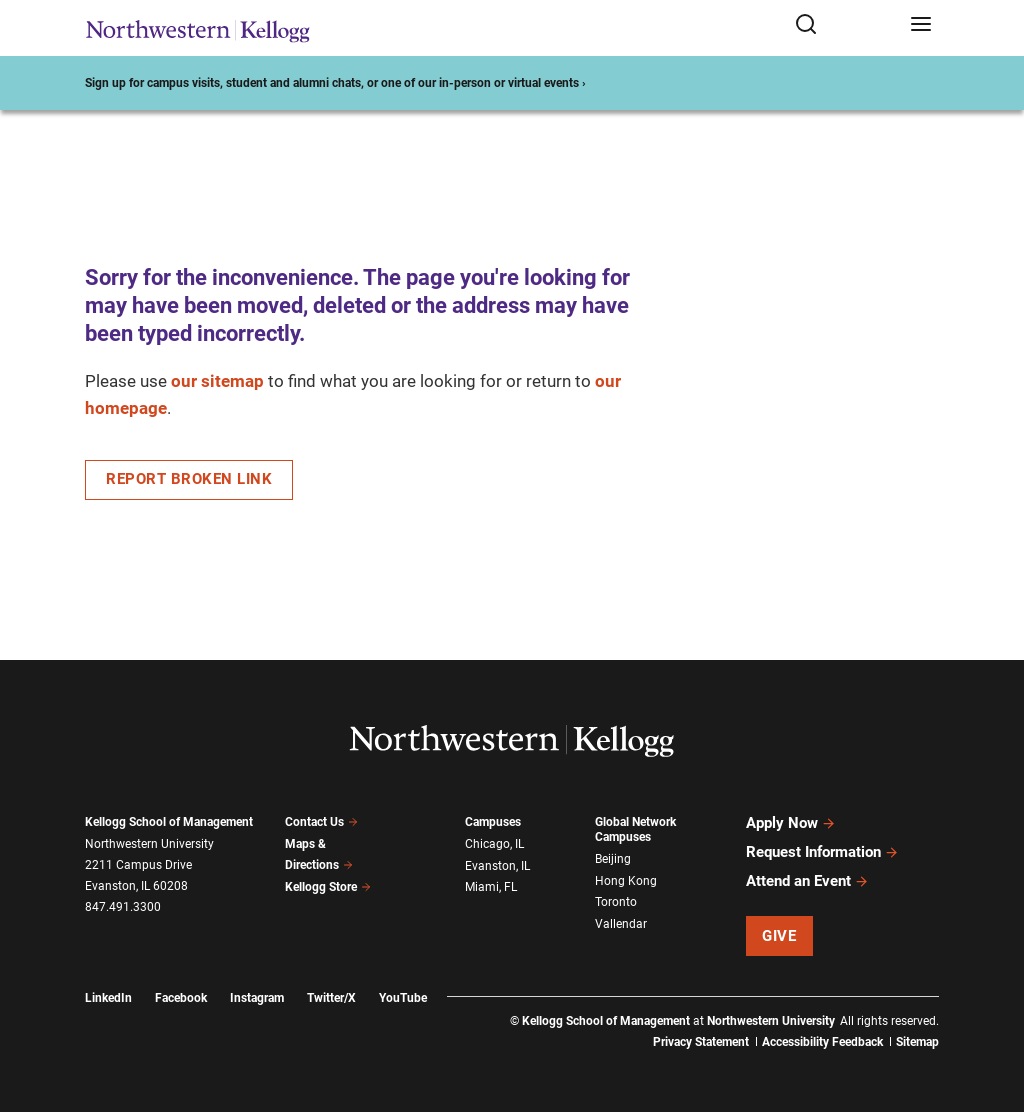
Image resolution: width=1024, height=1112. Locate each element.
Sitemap (917, 1042)
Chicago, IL (494, 844)
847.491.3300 (123, 907)
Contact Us (321, 822)
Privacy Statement (701, 1042)
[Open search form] (845, 25)
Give (779, 936)
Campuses (493, 822)
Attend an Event (807, 881)
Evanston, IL (497, 866)
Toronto (616, 902)
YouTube (403, 998)
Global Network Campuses (635, 829)
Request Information (822, 852)
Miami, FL (491, 887)
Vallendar (621, 924)
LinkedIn (108, 998)
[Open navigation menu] (921, 25)
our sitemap (217, 381)
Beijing (613, 859)
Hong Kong (626, 881)
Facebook (181, 998)
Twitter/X (331, 998)
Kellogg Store (328, 887)
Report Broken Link (189, 479)
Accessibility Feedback (822, 1042)
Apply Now (791, 823)
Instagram (257, 998)
